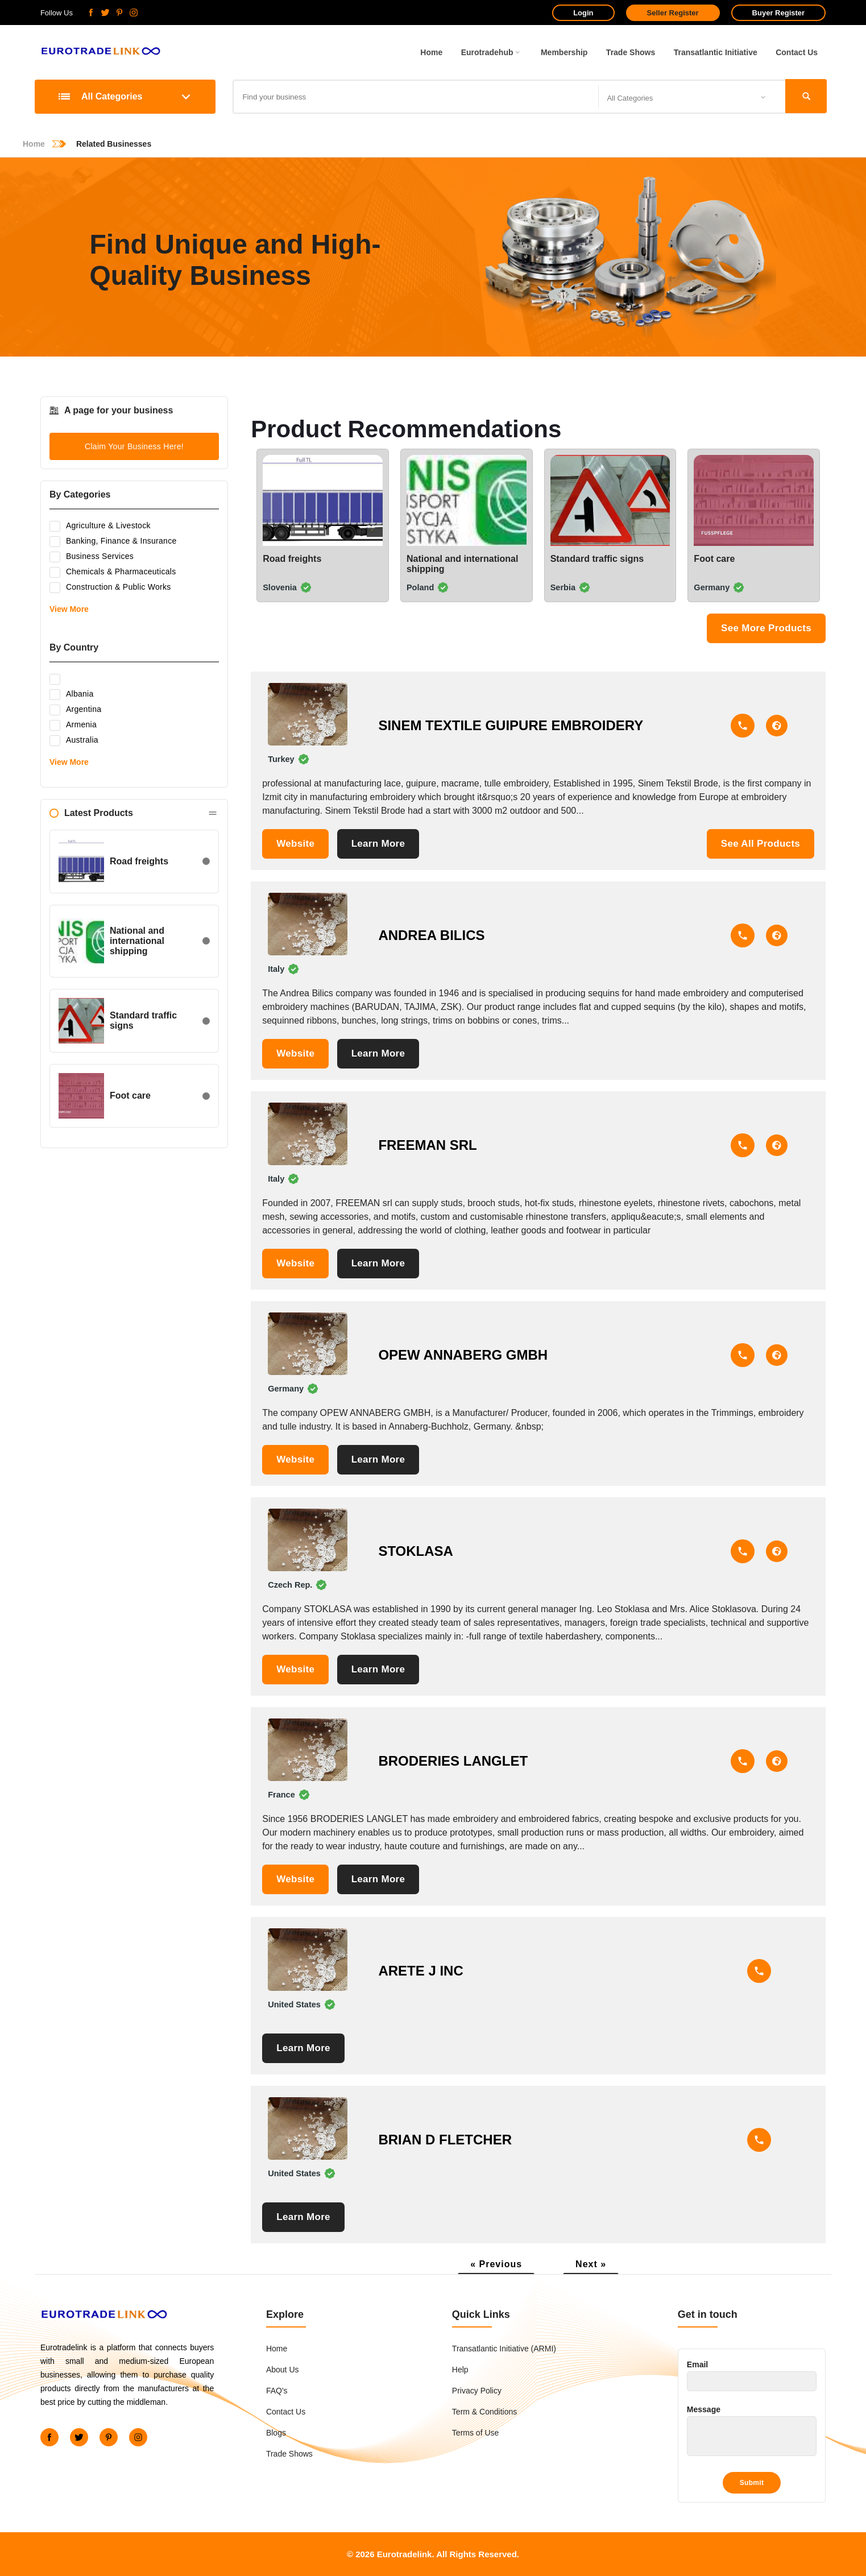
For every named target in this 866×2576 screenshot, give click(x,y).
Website (295, 843)
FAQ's (277, 2390)
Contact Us (797, 52)
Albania (71, 694)
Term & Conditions (484, 2411)
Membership (564, 52)
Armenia (73, 725)
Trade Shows (630, 52)
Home (431, 52)
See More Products (766, 628)
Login (583, 13)
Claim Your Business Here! (134, 446)
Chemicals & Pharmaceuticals (112, 572)
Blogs (276, 2432)
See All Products (760, 843)
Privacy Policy (477, 2390)
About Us (282, 2369)
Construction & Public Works (110, 587)
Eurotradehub (492, 52)
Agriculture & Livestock (100, 526)
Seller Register (673, 13)
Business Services (91, 557)
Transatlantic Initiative (715, 52)
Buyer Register (778, 13)
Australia (73, 740)
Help (460, 2369)
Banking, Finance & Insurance (113, 541)
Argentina (75, 710)
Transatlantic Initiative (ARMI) (504, 2348)
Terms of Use (475, 2432)
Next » (590, 2264)
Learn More (378, 843)
